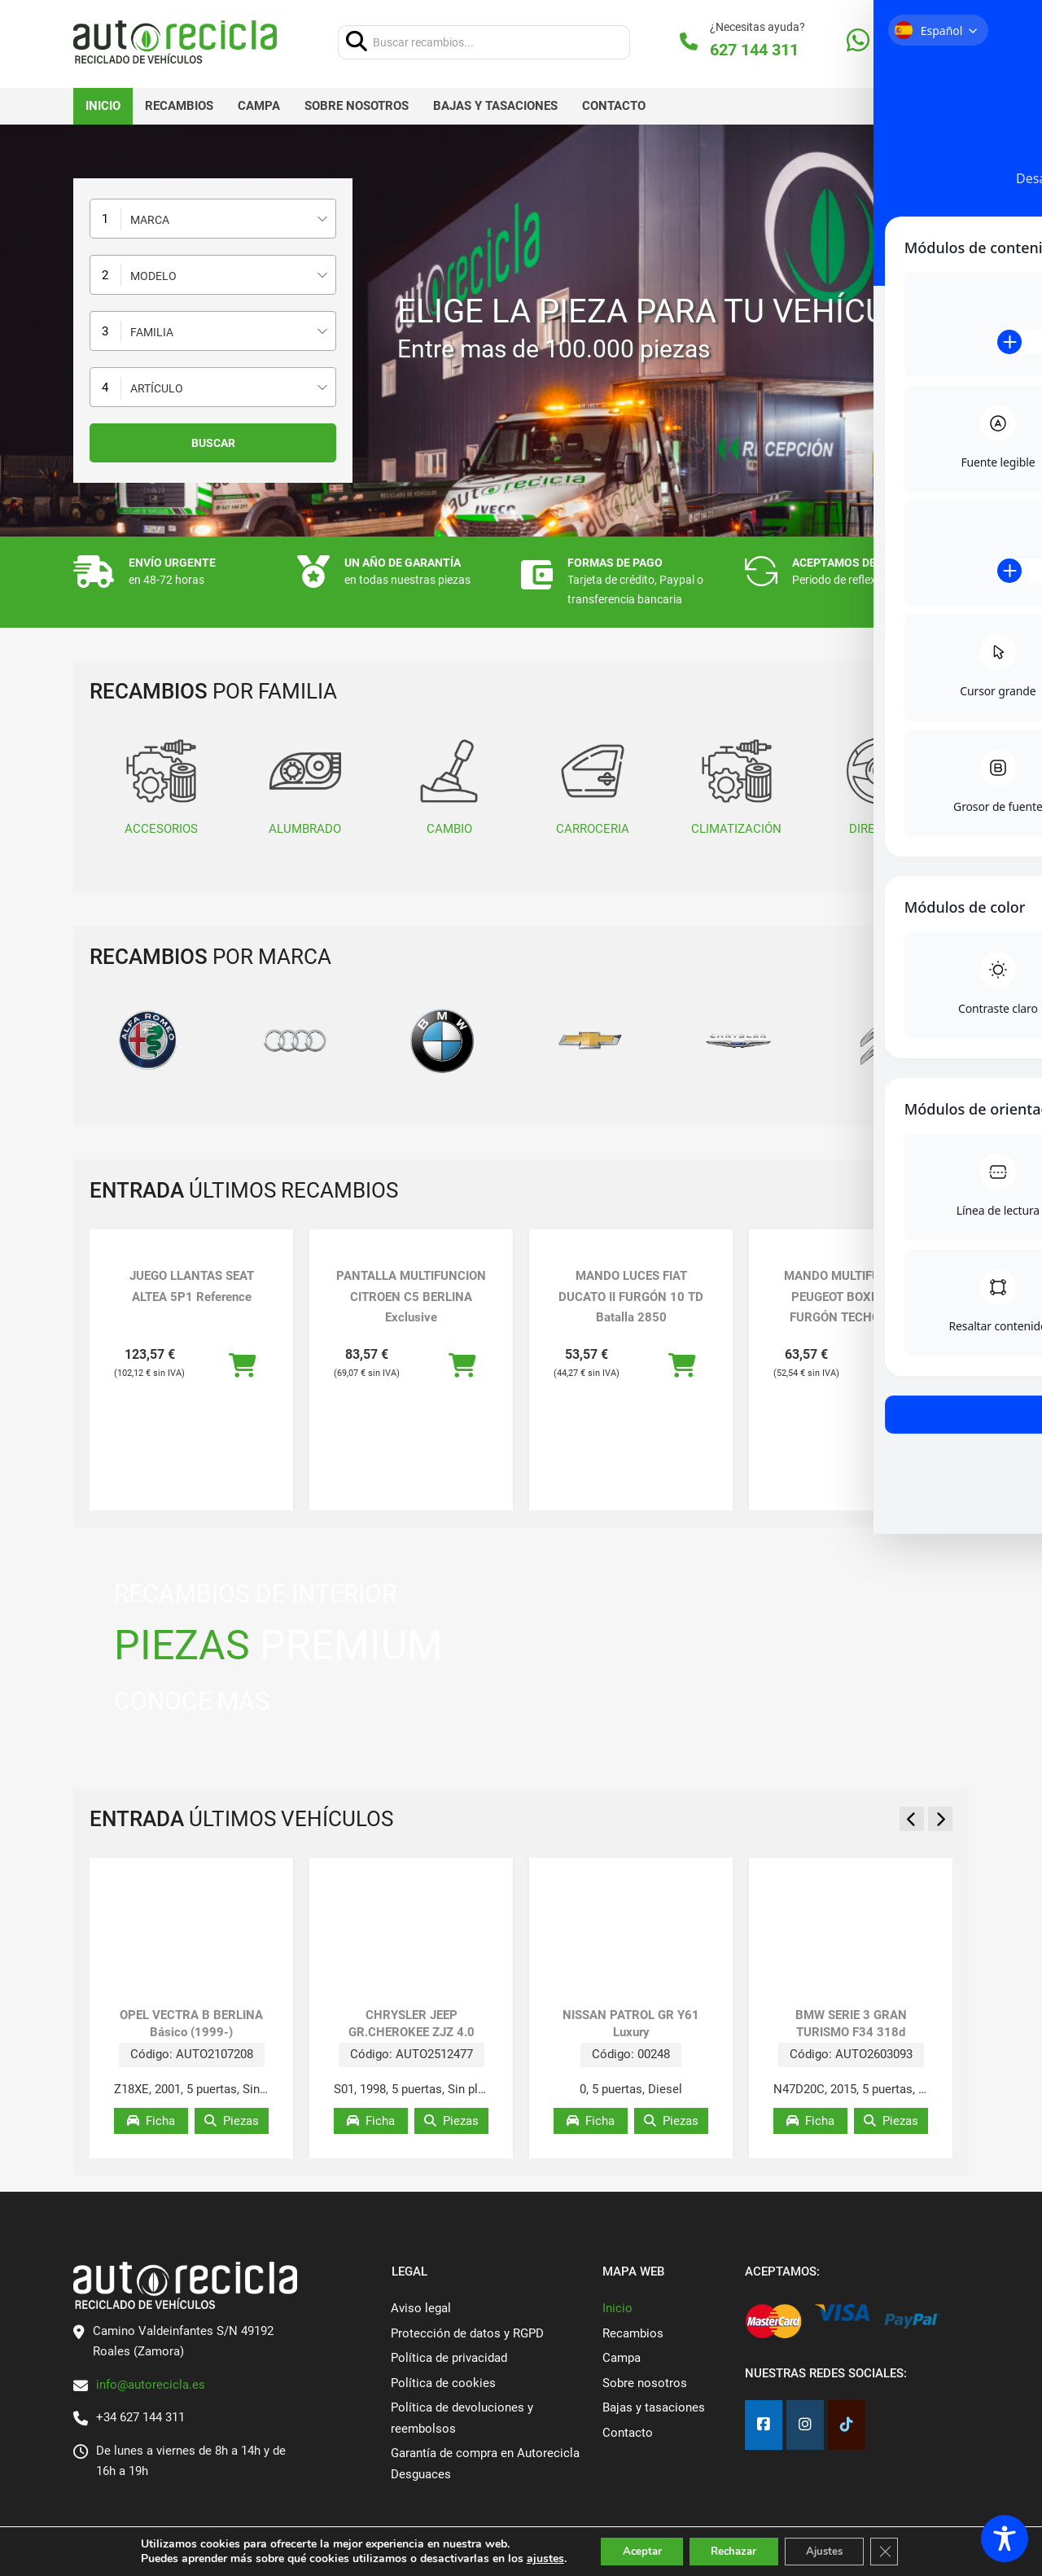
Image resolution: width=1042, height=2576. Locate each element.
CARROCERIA (592, 785)
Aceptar (632, 2550)
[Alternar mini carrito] (923, 42)
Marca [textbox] (149, 219)
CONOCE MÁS (191, 1701)
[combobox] (213, 219)
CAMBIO (448, 785)
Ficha (151, 2121)
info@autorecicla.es (150, 2384)
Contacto (614, 106)
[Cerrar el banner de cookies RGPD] (897, 2550)
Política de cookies (443, 2383)
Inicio (102, 106)
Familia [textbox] (151, 332)
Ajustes (832, 2550)
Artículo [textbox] (156, 388)
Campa (259, 106)
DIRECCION (880, 785)
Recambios (179, 106)
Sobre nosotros (356, 106)
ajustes (531, 2558)
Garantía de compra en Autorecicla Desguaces (485, 2464)
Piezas (231, 2121)
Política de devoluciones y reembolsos (462, 2418)
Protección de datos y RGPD (467, 2333)
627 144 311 (754, 49)
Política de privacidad (449, 2357)
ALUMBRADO (305, 785)
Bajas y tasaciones (495, 106)
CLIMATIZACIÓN (736, 785)
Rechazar (732, 2550)
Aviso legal (421, 2308)
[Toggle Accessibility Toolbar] (1004, 2538)
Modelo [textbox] (153, 276)
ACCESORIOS (161, 785)
